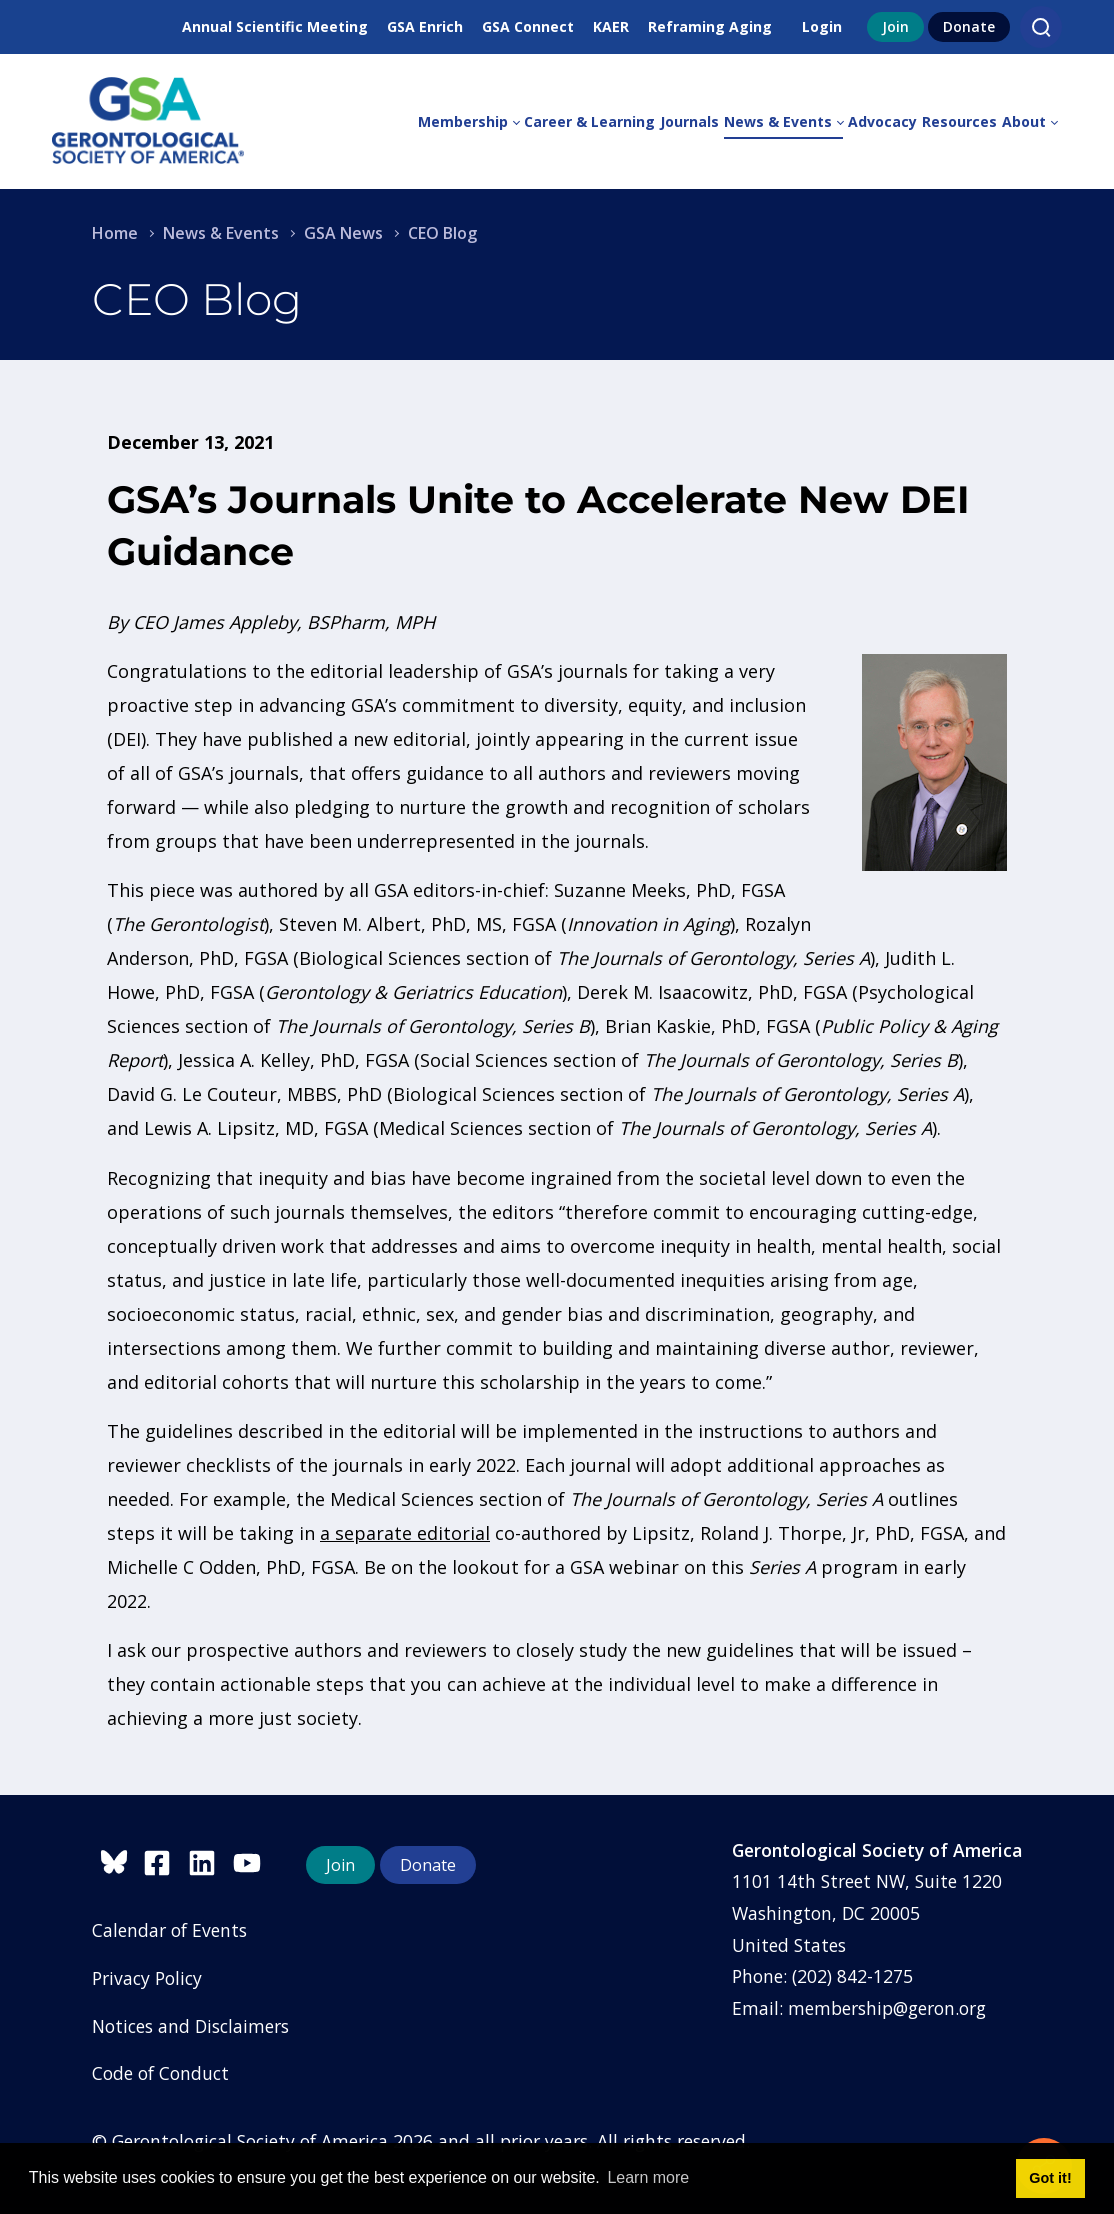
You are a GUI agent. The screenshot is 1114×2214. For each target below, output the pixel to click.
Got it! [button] (1050, 2178)
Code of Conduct (160, 2073)
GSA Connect (528, 26)
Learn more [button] (648, 2177)
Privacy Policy (147, 1978)
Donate (969, 26)
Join (895, 26)
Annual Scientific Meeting (275, 26)
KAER (611, 26)
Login (822, 26)
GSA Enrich (425, 26)
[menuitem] (471, 122)
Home (115, 233)
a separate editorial (405, 1533)
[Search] (1041, 27)
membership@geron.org (887, 2008)
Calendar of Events (169, 1930)
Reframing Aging (710, 26)
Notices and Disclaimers (190, 2026)
